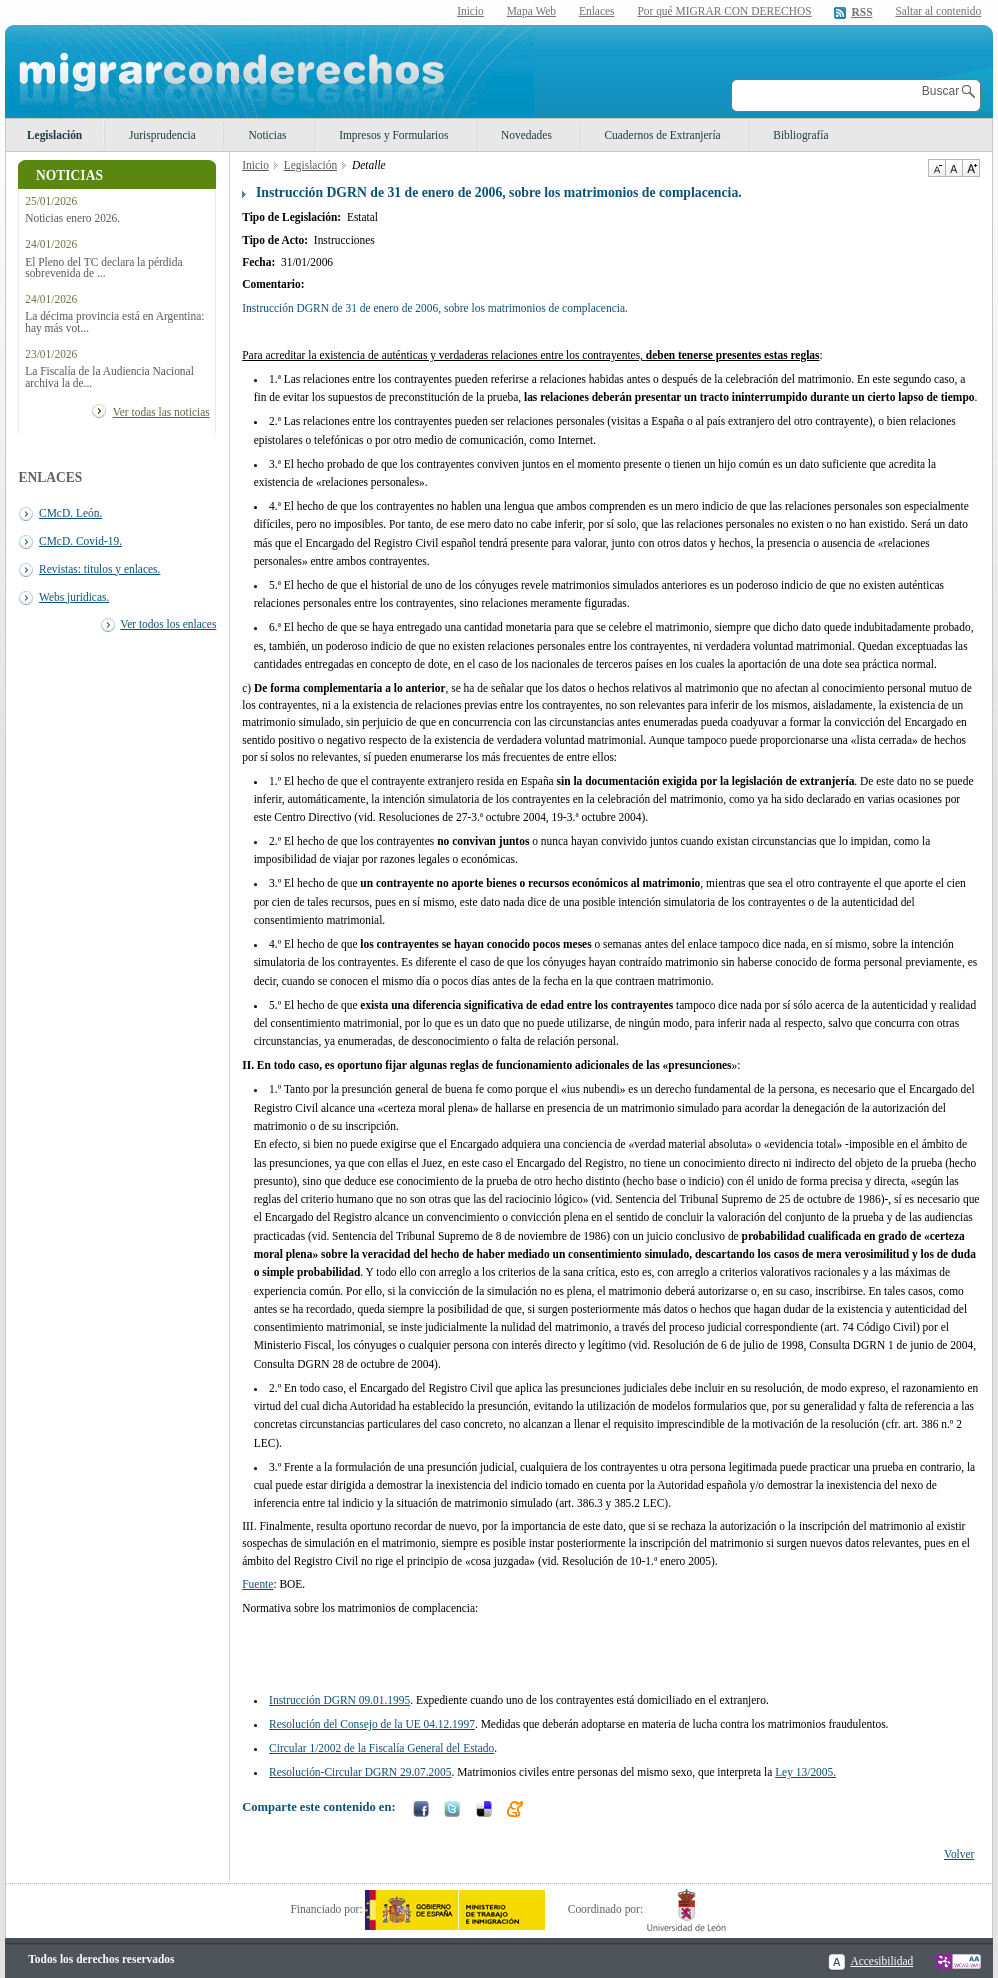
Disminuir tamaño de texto (936, 168)
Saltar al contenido (938, 11)
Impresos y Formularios (393, 135)
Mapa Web (531, 11)
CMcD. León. (70, 513)
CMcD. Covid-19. (80, 541)
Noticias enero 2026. (72, 218)
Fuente (257, 1584)
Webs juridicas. (74, 597)
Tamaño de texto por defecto (953, 168)
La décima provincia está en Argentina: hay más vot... (114, 322)
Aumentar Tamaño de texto (971, 168)
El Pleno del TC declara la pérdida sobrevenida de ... (103, 268)
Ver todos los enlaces (168, 624)
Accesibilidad (881, 1961)
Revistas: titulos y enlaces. (99, 569)
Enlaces (597, 11)
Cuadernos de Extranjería (662, 135)
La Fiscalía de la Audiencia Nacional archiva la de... (109, 377)
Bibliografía (800, 135)
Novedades (526, 135)
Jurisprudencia (162, 135)
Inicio (470, 11)
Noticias (267, 135)
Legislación (54, 135)
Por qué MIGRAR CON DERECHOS (724, 11)
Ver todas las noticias (161, 412)
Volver (959, 1854)
